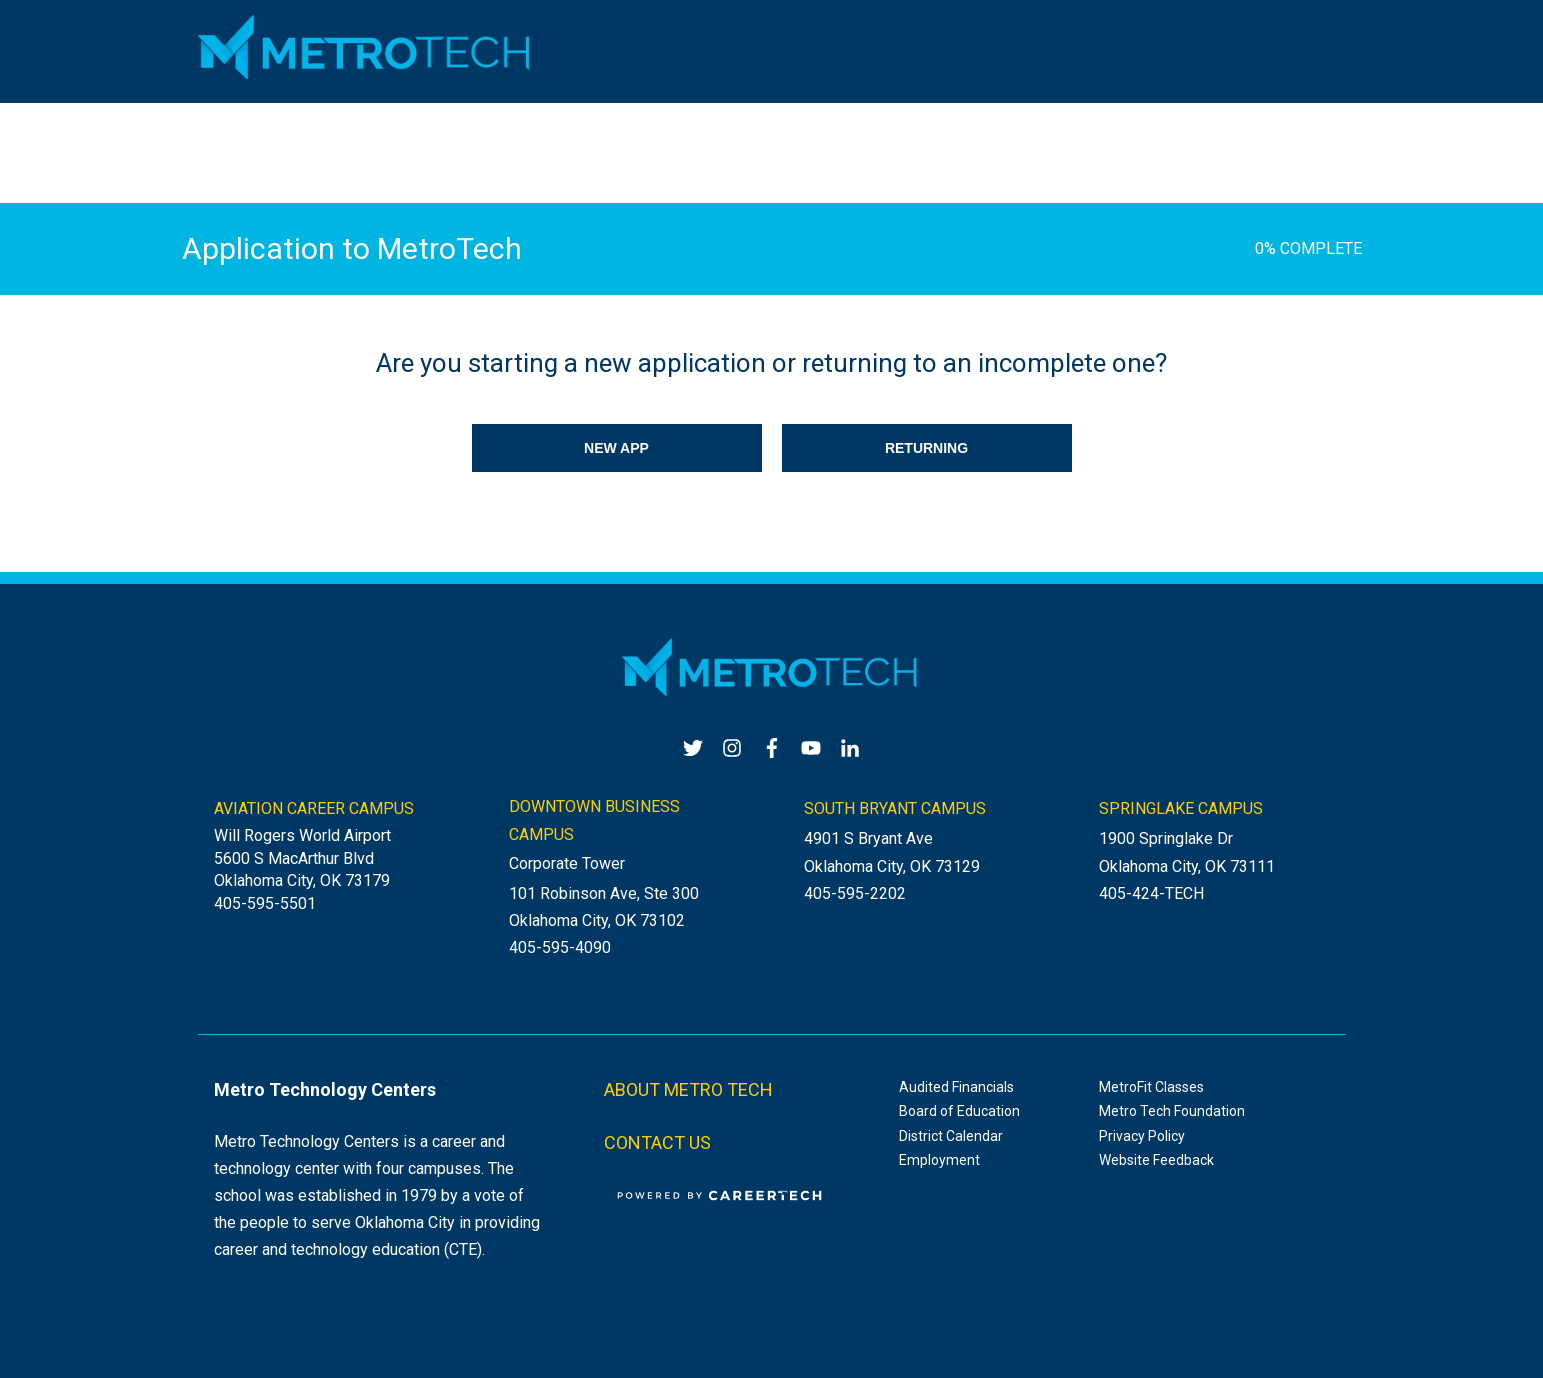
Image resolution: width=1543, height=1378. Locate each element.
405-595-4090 (560, 947)
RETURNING (926, 448)
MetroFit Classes (1151, 1087)
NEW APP (616, 448)
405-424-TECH (1151, 893)
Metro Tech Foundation (1172, 1111)
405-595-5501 (265, 903)
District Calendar (951, 1136)
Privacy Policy (1142, 1136)
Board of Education (959, 1111)
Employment (939, 1160)
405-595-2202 (855, 893)
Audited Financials (956, 1087)
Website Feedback (1156, 1160)
